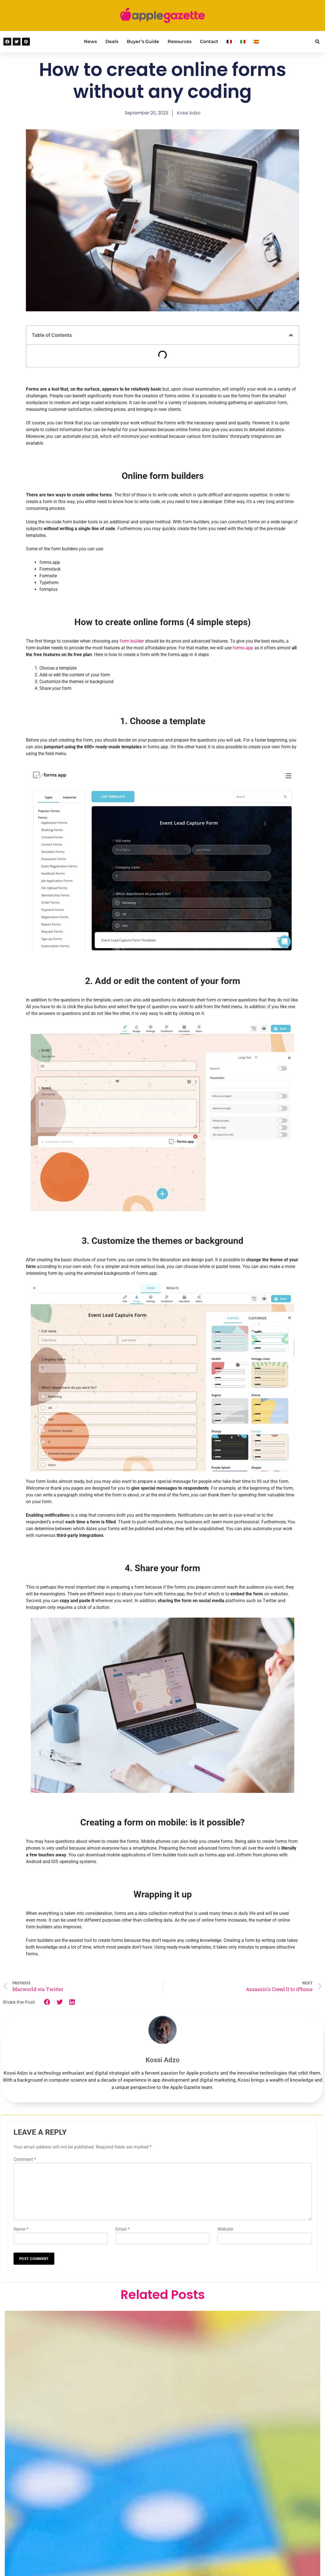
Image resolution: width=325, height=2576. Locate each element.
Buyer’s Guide (143, 41)
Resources (180, 41)
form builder (132, 641)
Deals (111, 41)
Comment (25, 2159)
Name (21, 2229)
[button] (317, 41)
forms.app (243, 647)
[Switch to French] (229, 41)
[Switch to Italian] (242, 41)
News (90, 41)
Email (122, 2229)
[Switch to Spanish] (256, 41)
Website (225, 2229)
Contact (209, 41)
